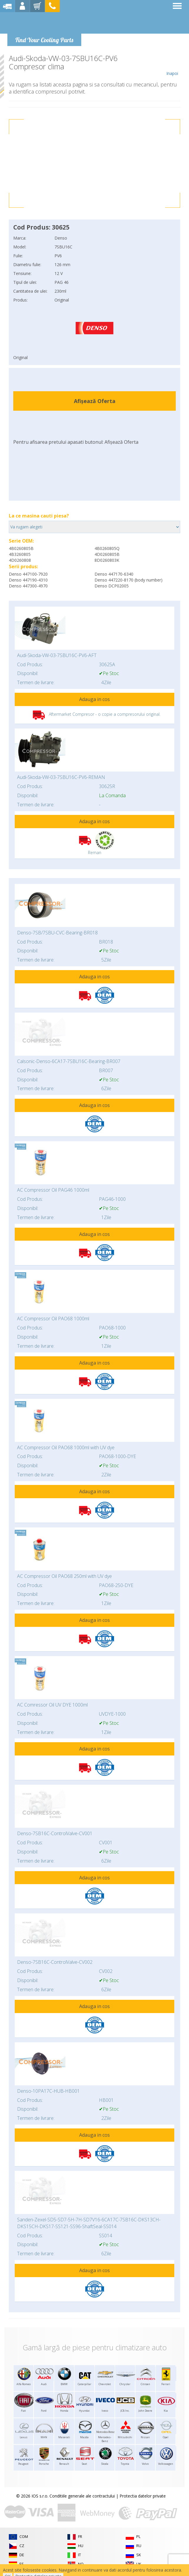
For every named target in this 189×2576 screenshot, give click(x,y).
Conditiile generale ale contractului (82, 2496)
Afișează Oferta (94, 401)
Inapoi (172, 65)
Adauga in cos (94, 699)
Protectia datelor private (143, 2496)
